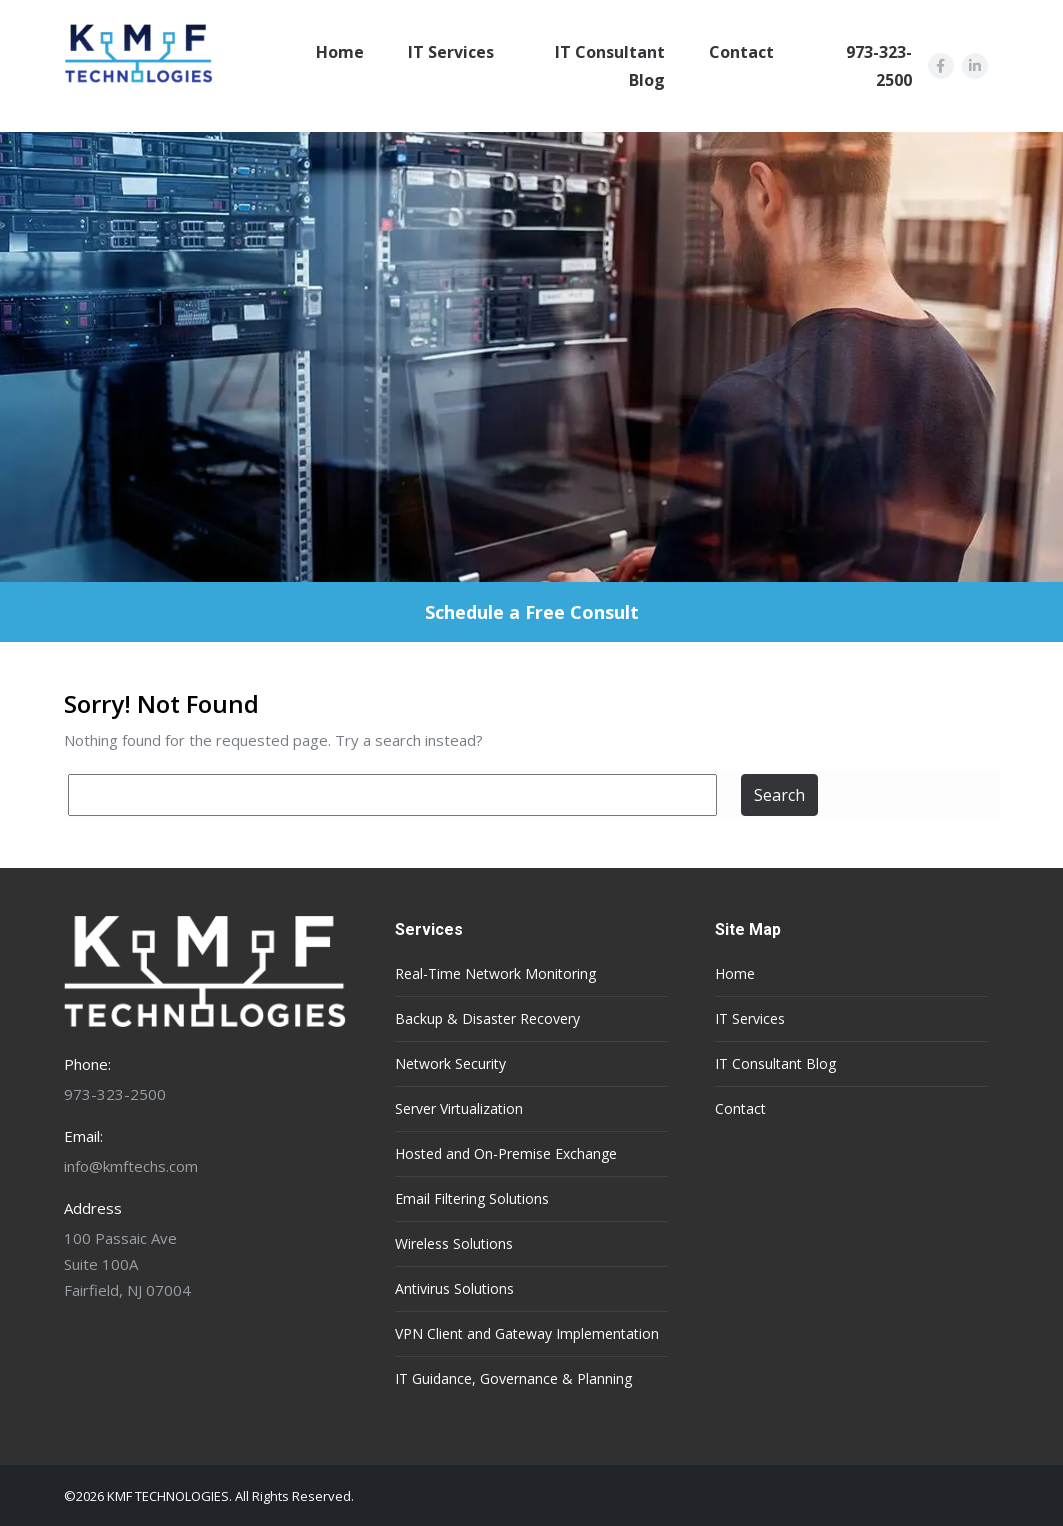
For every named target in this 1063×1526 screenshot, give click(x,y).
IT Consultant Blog (610, 66)
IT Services (451, 52)
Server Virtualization (459, 1108)
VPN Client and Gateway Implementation (527, 1333)
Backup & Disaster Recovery (487, 1018)
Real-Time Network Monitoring (495, 973)
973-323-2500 (879, 66)
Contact (741, 52)
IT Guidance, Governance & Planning (513, 1378)
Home (340, 52)
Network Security (450, 1063)
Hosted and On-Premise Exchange (506, 1153)
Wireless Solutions (454, 1243)
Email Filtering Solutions (472, 1198)
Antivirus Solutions (454, 1288)
